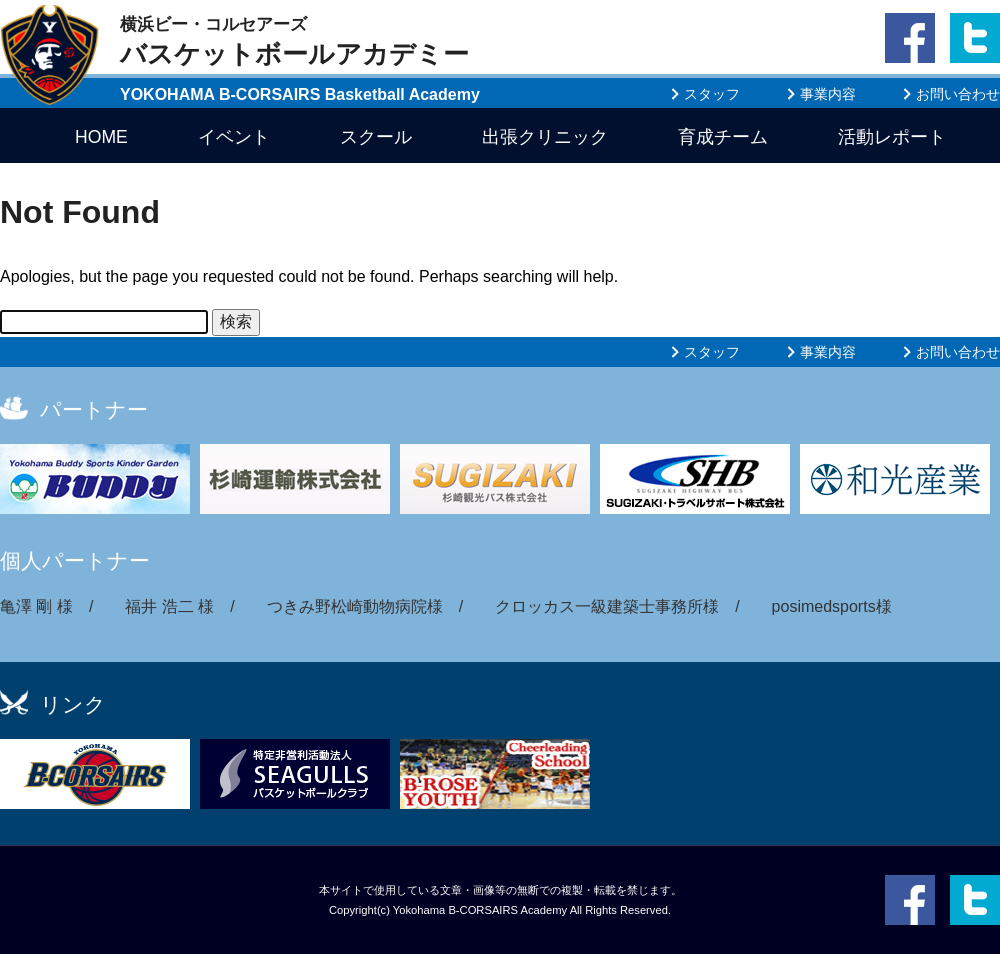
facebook (910, 76)
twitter (971, 76)
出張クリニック (545, 137)
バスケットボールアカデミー (294, 41)
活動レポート (892, 137)
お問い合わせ (958, 94)
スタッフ (712, 94)
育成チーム (723, 137)
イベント (234, 137)
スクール (376, 137)
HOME (101, 137)
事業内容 (828, 94)
